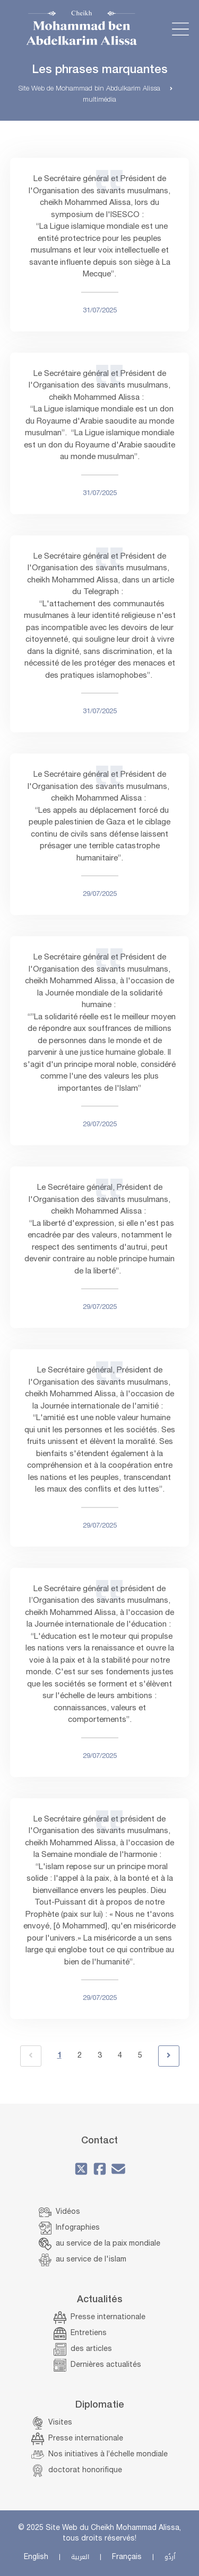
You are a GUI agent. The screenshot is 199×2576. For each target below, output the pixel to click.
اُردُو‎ (170, 2557)
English (36, 2557)
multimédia (99, 100)
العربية (80, 2557)
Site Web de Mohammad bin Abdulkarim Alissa (89, 89)
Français (127, 2557)
